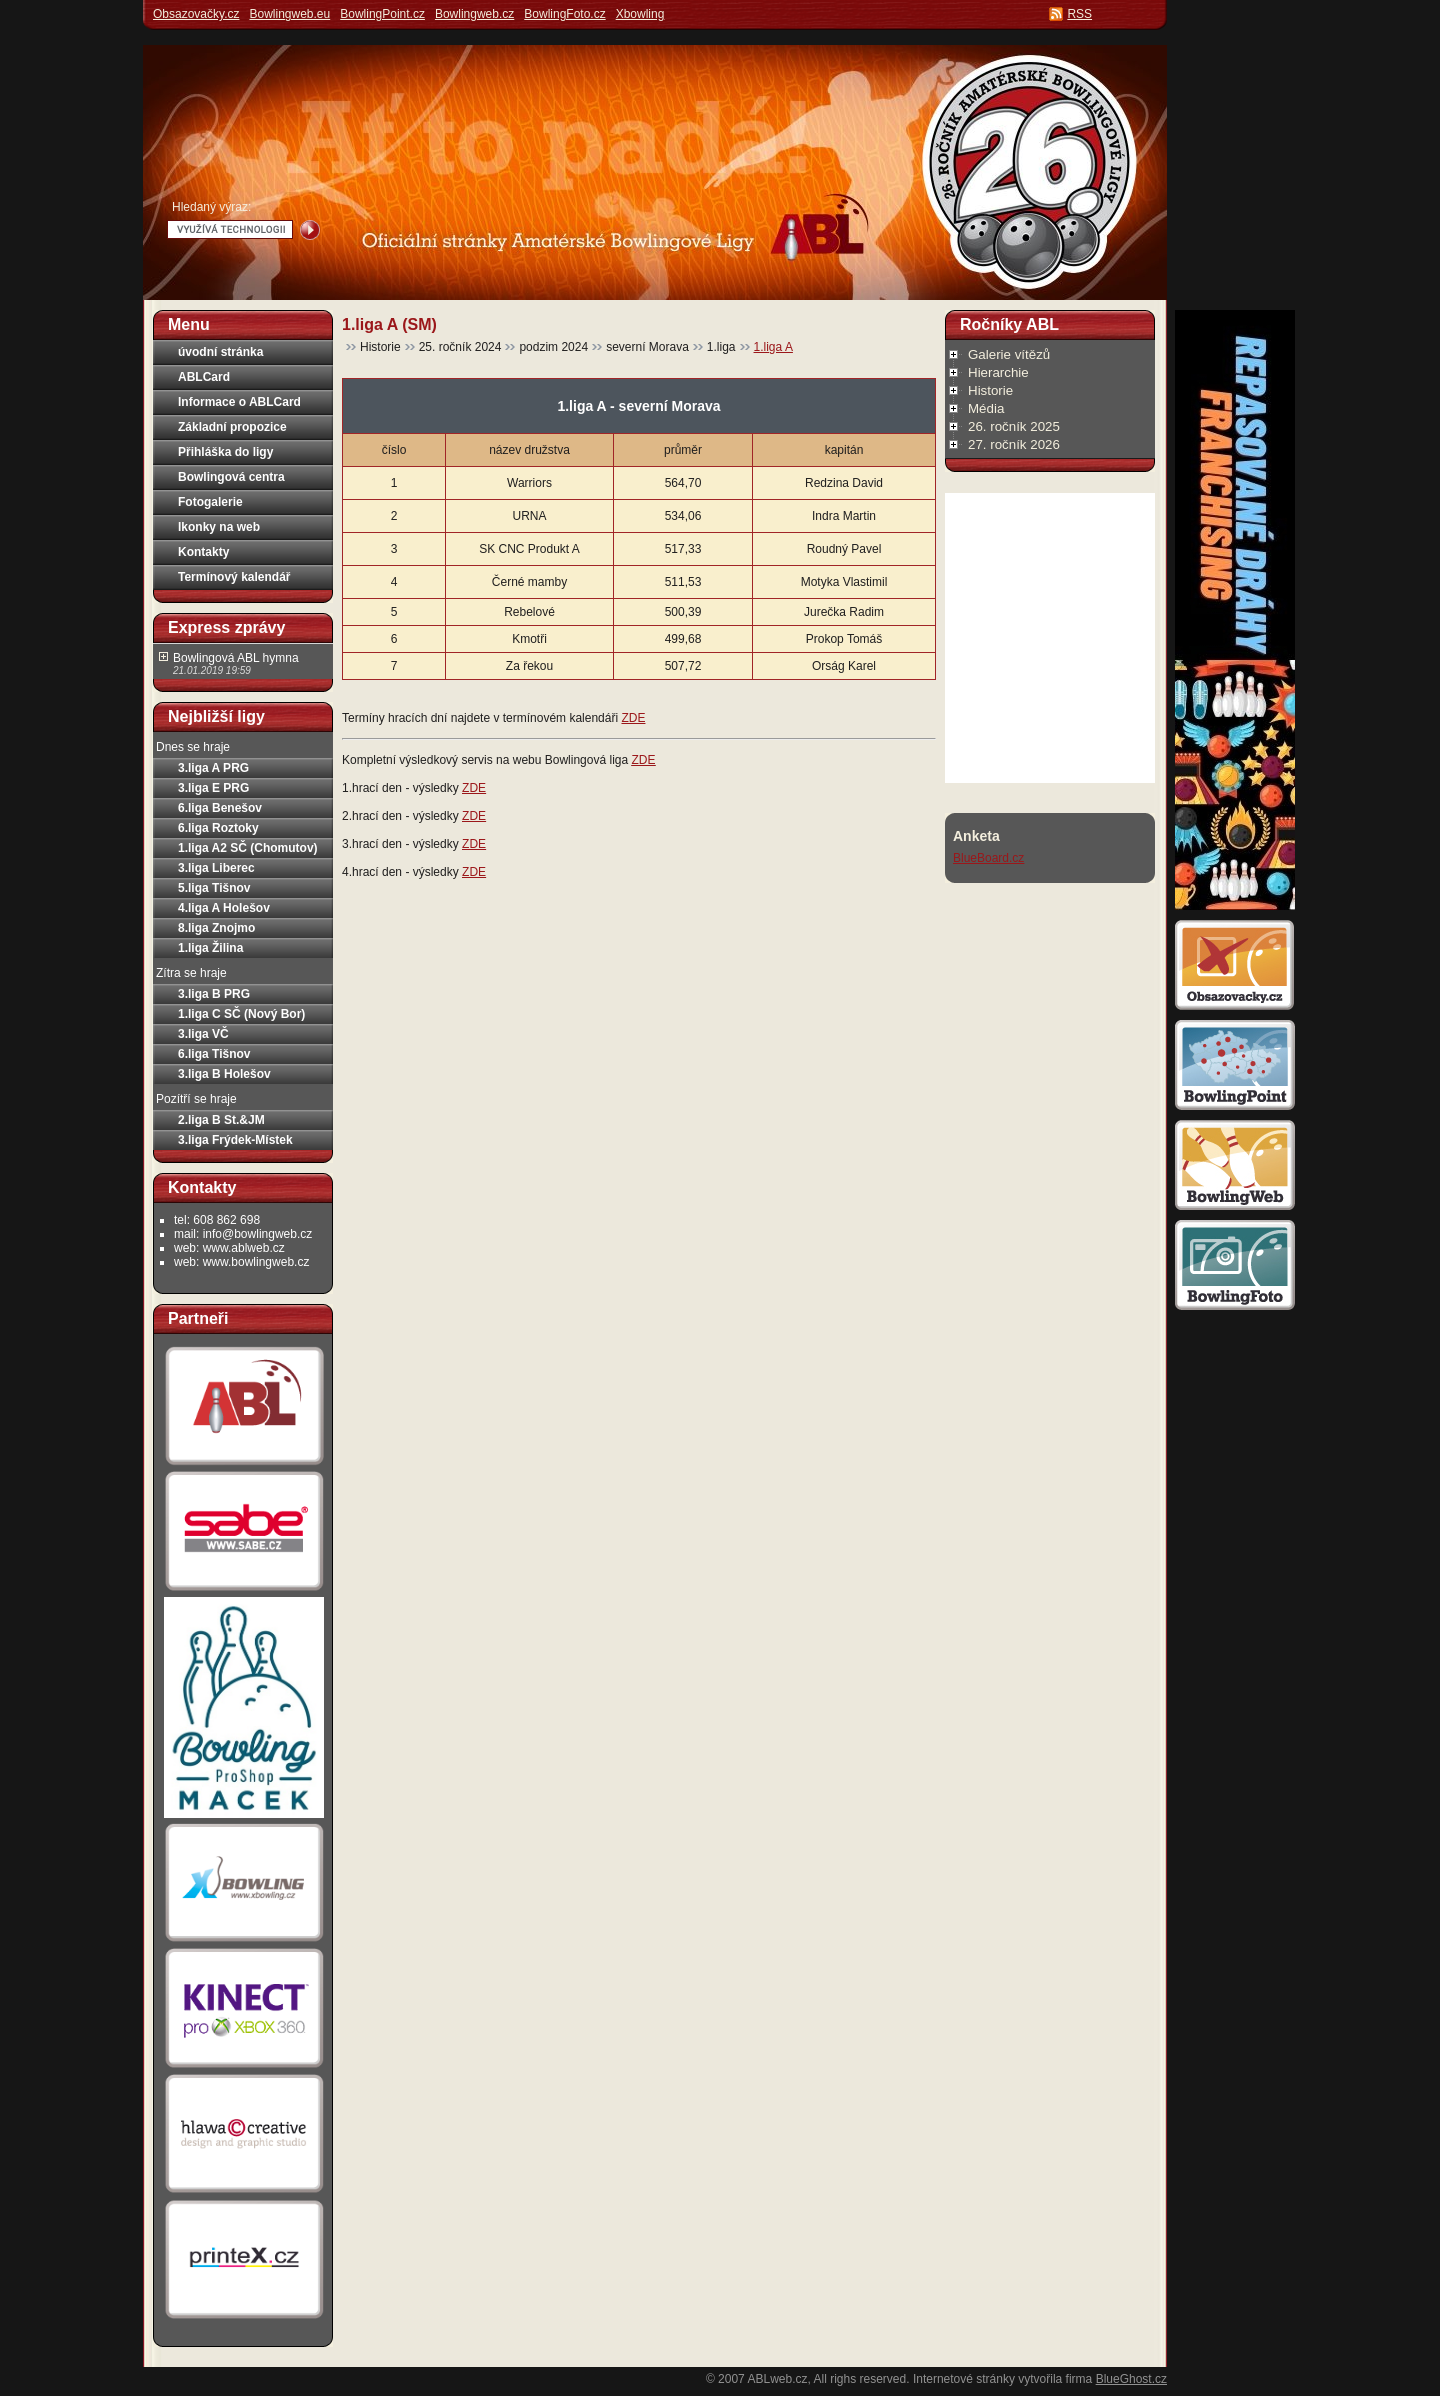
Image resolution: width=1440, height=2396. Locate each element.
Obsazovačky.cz (196, 14)
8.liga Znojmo (216, 928)
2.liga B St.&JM (221, 1120)
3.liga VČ (203, 1034)
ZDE (633, 718)
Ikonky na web (219, 527)
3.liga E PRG (213, 788)
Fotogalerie (210, 502)
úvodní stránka (220, 352)
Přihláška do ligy (225, 452)
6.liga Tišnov (214, 1054)
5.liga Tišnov (214, 888)
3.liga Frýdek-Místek (235, 1140)
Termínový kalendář (234, 577)
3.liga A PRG (213, 768)
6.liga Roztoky (218, 828)
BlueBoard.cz (988, 858)
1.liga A (773, 347)
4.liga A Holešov (224, 908)
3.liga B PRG (214, 994)
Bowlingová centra (231, 477)
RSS (1079, 14)
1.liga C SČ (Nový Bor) (241, 1014)
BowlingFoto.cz (564, 14)
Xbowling (640, 14)
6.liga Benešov (220, 808)
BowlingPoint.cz (382, 14)
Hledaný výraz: (211, 207)
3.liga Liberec (216, 868)
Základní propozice (232, 427)
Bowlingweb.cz (474, 14)
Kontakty (203, 552)
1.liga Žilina (210, 948)
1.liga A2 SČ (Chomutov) (248, 848)
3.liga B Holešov (224, 1074)
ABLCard (204, 377)
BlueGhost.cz (1131, 2379)
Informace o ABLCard (239, 402)
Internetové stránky (964, 2379)
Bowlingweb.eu (289, 14)
